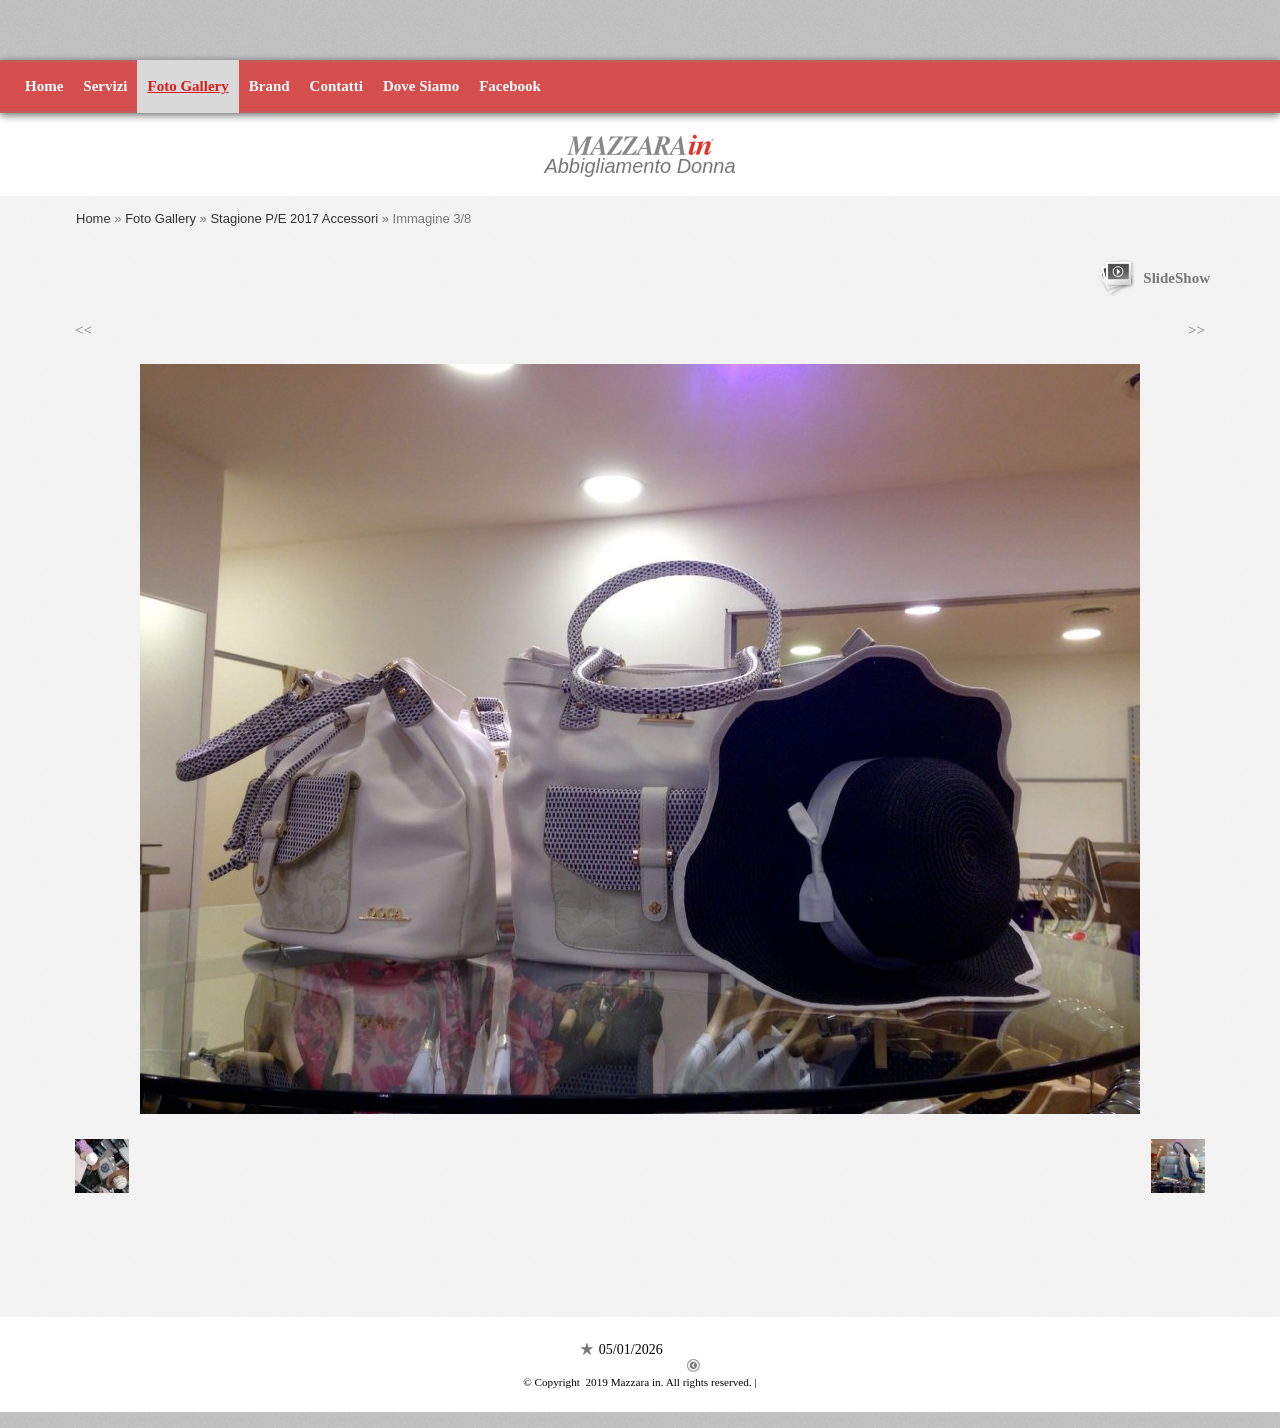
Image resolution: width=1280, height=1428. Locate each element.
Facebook (510, 86)
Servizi (105, 86)
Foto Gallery (187, 86)
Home (44, 86)
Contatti (336, 86)
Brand (269, 86)
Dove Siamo (421, 86)
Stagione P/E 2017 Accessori (294, 218)
